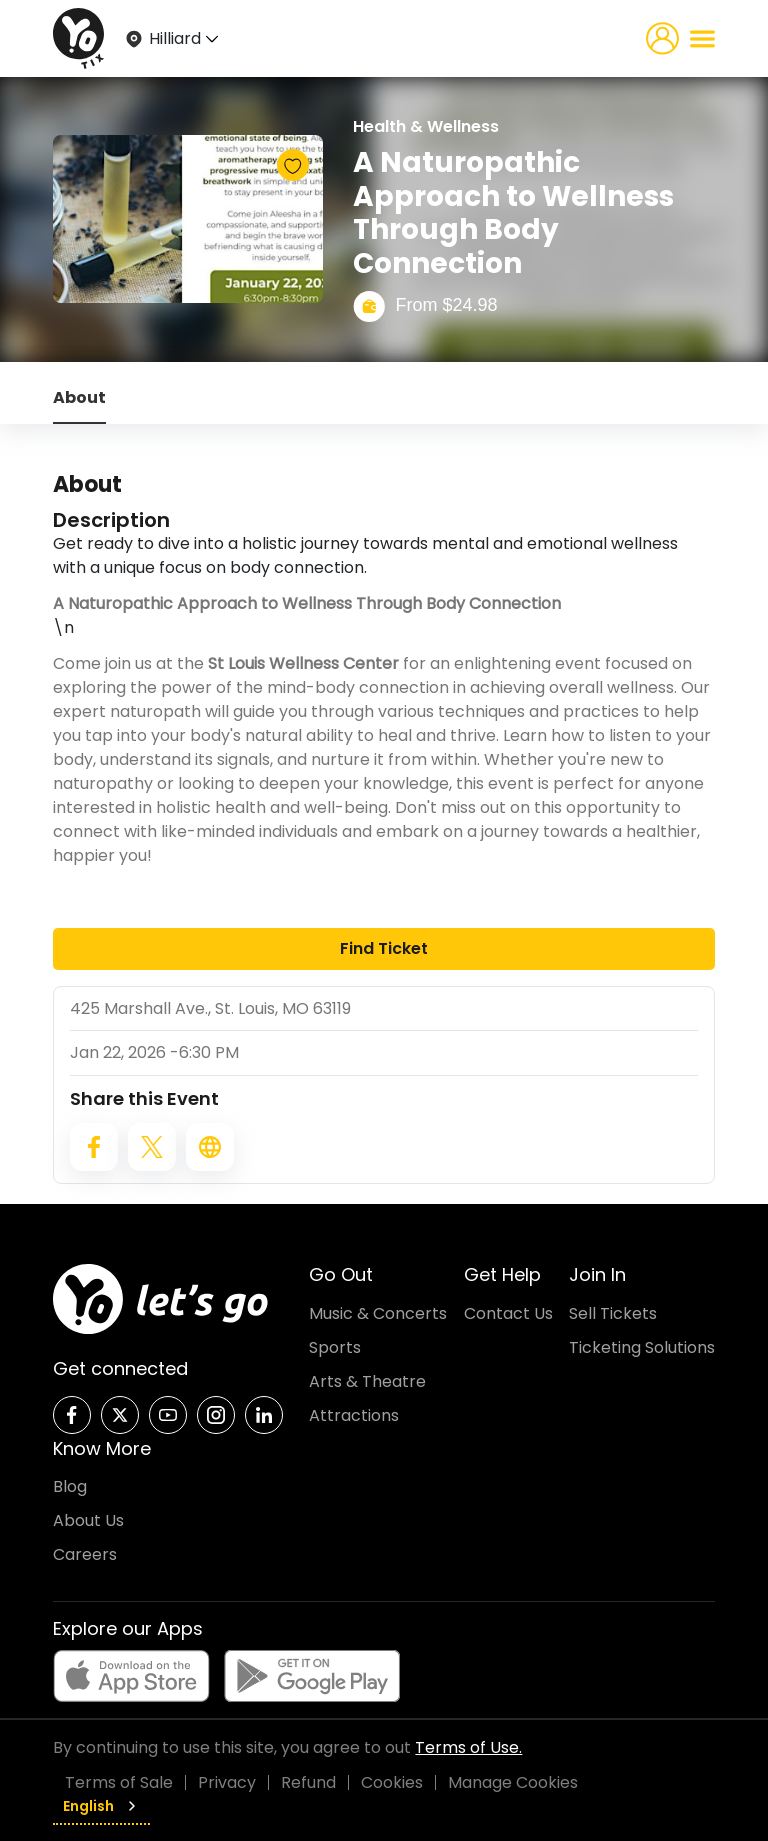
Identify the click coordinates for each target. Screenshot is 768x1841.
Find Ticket (384, 948)
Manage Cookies (513, 1782)
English (101, 1806)
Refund (308, 1782)
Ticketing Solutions (642, 1347)
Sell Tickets (613, 1313)
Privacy (227, 1782)
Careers (85, 1554)
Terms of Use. (468, 1747)
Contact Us (508, 1313)
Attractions (354, 1415)
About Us (88, 1520)
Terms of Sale (119, 1782)
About (79, 397)
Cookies (392, 1782)
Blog (70, 1486)
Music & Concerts (378, 1313)
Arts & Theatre (367, 1381)
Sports (335, 1347)
